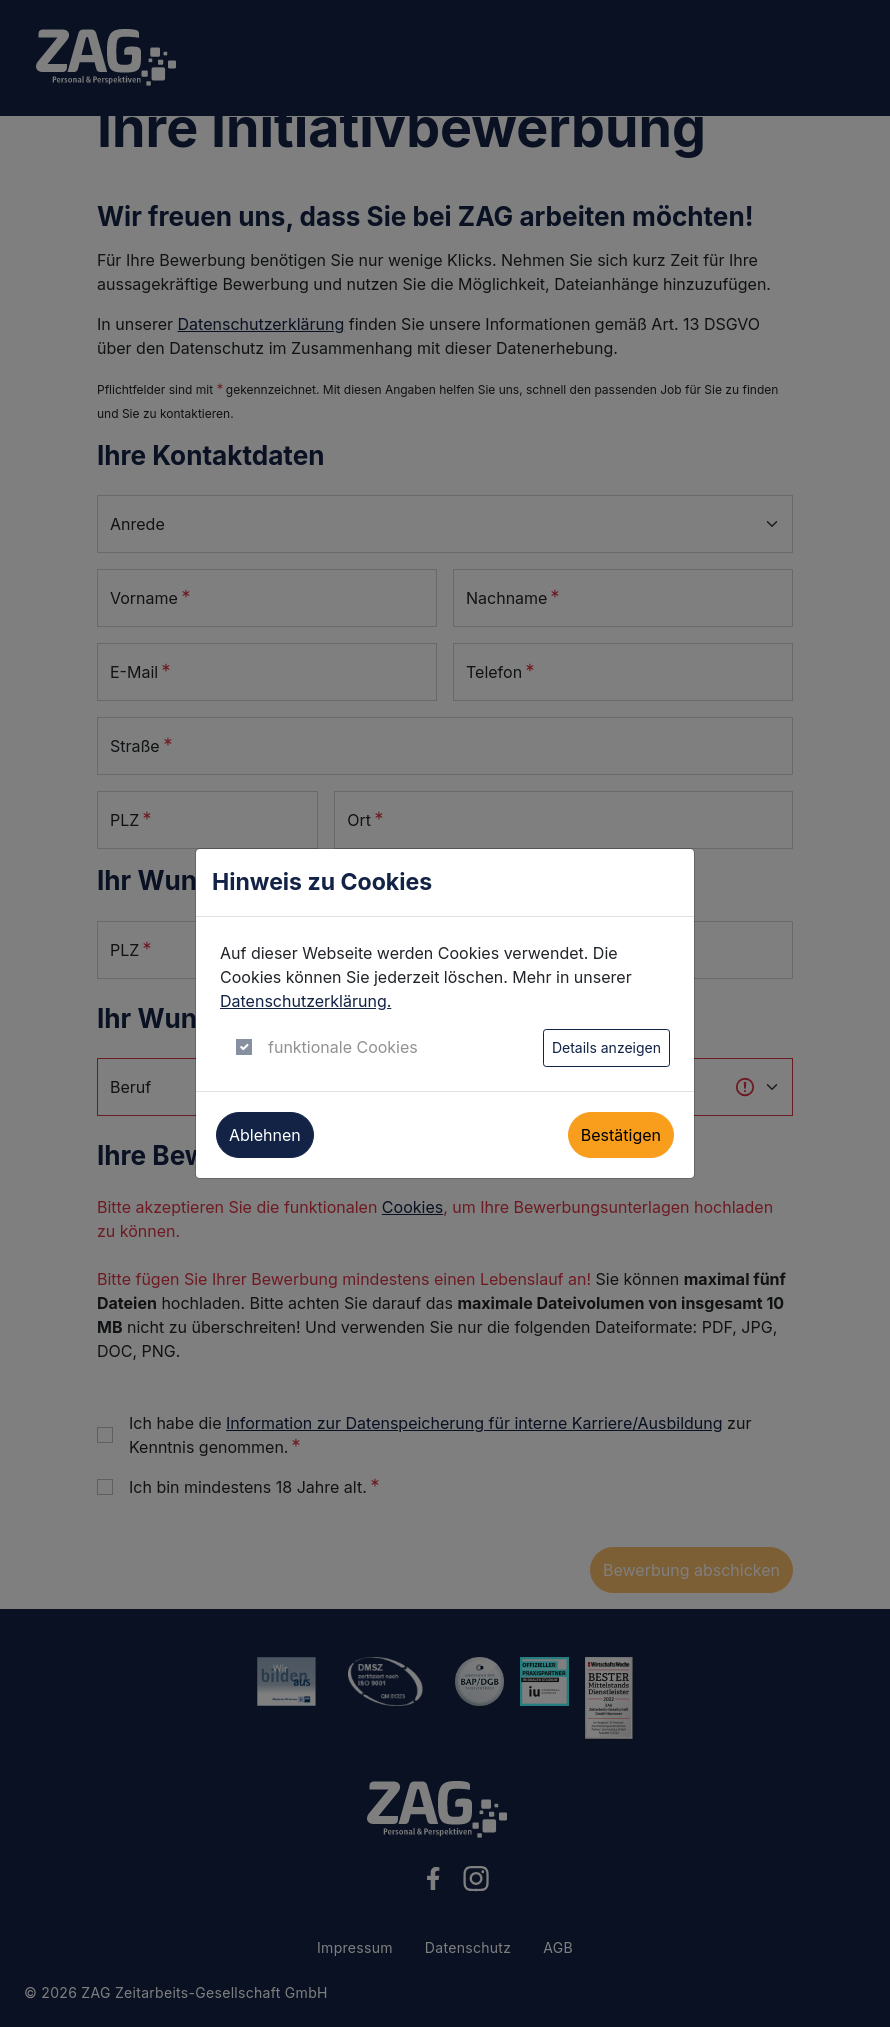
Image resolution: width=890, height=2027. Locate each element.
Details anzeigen (606, 1047)
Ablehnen (265, 1135)
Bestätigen (621, 1135)
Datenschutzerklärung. (305, 1001)
